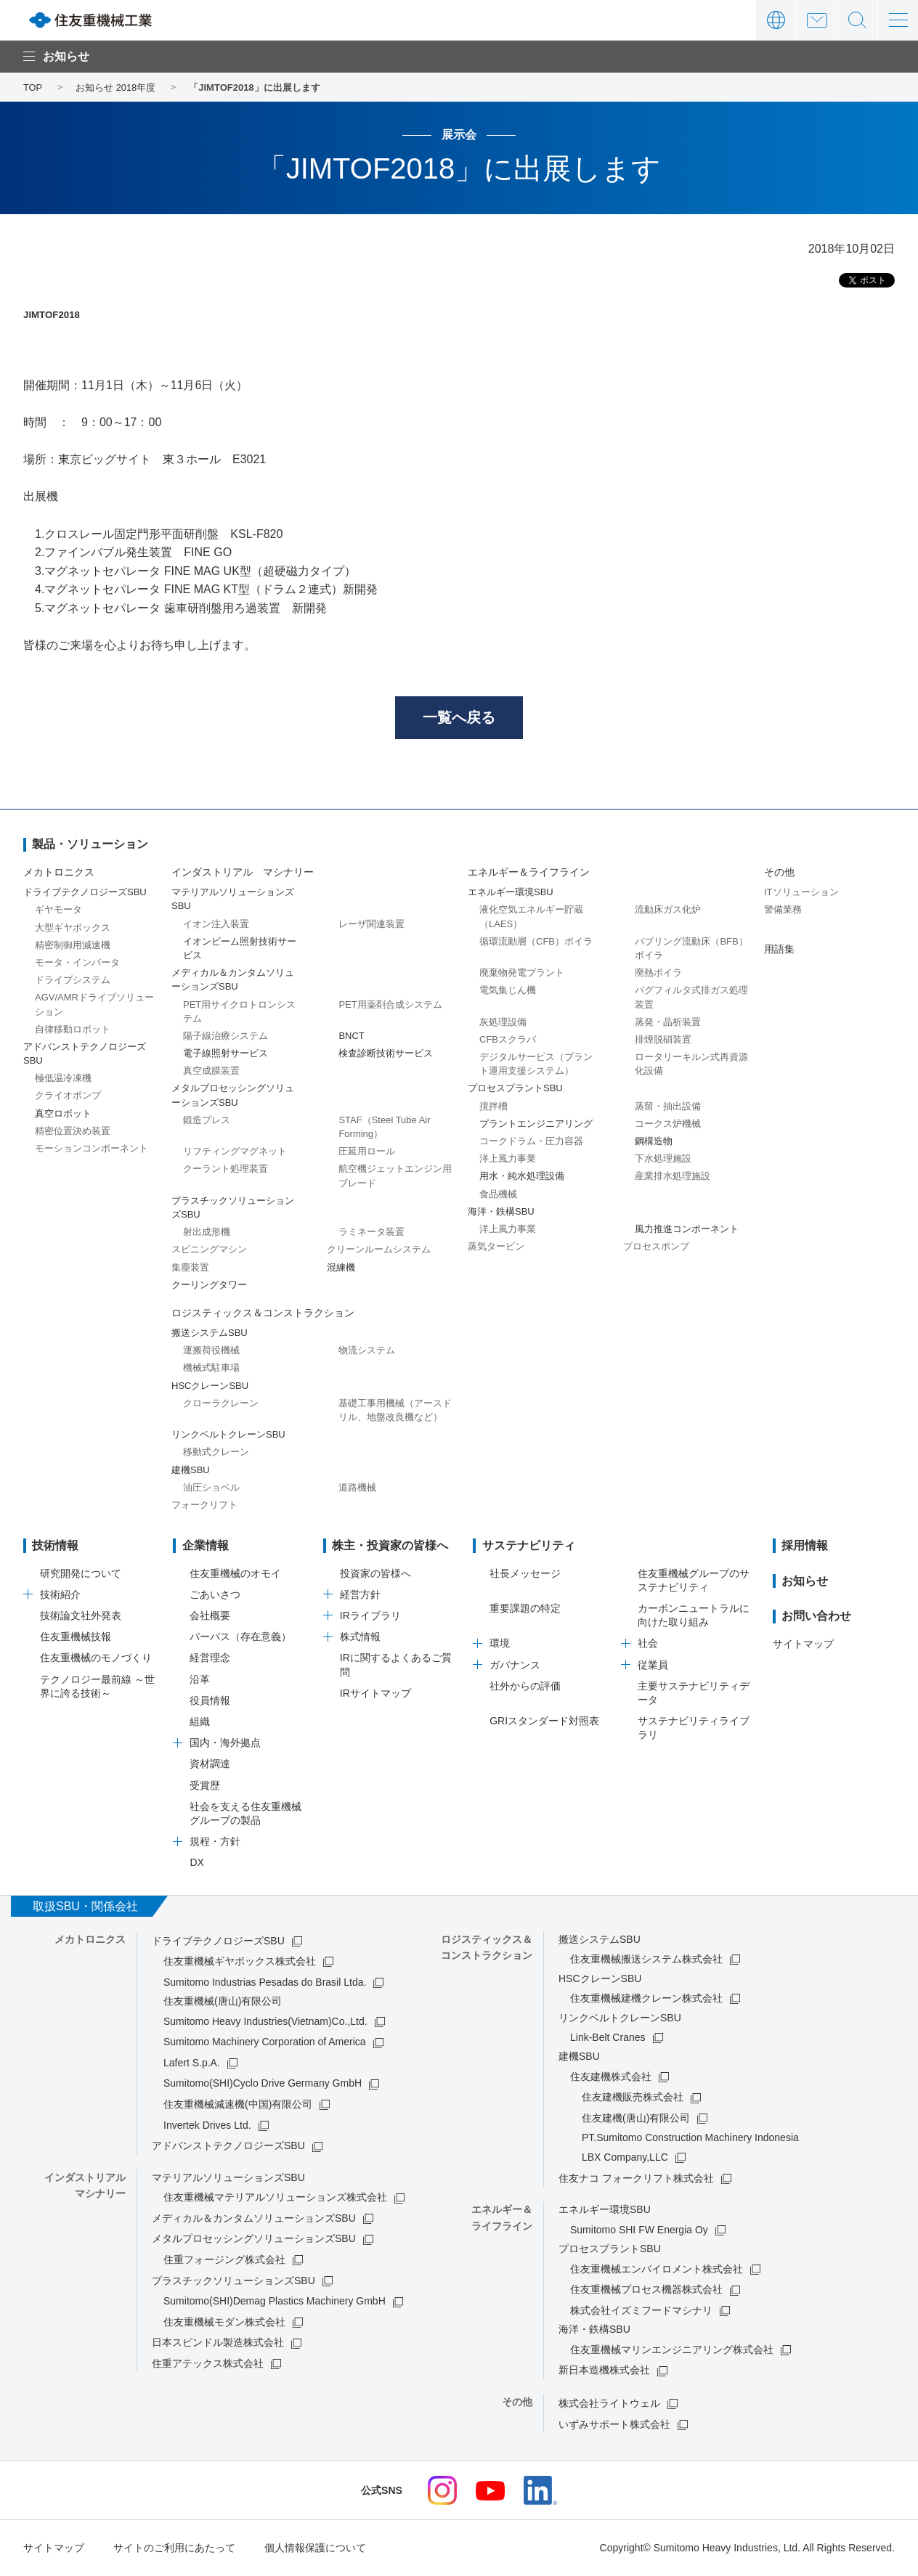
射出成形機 (206, 1232)
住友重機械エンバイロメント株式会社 (656, 2269)
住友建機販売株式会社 (632, 2097)
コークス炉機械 (668, 1124)
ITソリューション (801, 892)
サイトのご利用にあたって (174, 2548)
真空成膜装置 (211, 1071)
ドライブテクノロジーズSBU (218, 1941)
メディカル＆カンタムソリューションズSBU (254, 2219)
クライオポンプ (68, 1096)
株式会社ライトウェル (609, 2404)
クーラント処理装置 (225, 1169)
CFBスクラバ (507, 1040)
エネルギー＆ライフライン (529, 873)
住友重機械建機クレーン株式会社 (646, 1999)
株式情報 (360, 1637)
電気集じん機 (507, 990)
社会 (648, 1644)
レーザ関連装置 (371, 924)
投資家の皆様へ (375, 1574)
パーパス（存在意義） (240, 1637)
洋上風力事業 (507, 1159)
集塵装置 (190, 1268)
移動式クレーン (216, 1452)
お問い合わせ (817, 20)
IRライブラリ (370, 1616)
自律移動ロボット (72, 1029)
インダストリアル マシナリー (242, 873)
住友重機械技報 (75, 1637)
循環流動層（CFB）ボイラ (536, 942)
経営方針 (360, 1595)
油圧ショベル (211, 1488)
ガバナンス (515, 1665)
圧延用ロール (366, 1151)
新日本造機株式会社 (604, 2370)
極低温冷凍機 (63, 1078)
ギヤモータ (58, 910)
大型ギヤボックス (72, 928)
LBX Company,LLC (625, 2158)
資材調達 (210, 1764)
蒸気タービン (496, 1247)
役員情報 (210, 1701)
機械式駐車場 (211, 1368)
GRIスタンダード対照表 (544, 1721)
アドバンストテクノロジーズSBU (228, 2146)
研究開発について (80, 1574)
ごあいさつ (215, 1595)
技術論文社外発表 (80, 1616)
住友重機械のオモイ (235, 1574)
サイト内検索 (857, 20)
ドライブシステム (72, 980)
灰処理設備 (503, 1022)
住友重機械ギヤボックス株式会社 (239, 1962)
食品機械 (498, 1194)
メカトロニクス (58, 873)
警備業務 (783, 910)
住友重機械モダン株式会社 (224, 2322)
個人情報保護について (315, 2548)
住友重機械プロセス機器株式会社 (646, 2290)
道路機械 (357, 1488)
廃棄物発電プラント (521, 973)
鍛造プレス (206, 1120)
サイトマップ (803, 1644)
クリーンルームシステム (379, 1249)
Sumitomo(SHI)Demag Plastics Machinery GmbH (274, 2301)
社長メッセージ (525, 1574)
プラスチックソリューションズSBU (233, 2281)
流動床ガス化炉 (668, 910)
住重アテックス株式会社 (208, 2364)
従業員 (653, 1665)
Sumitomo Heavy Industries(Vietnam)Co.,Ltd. (265, 2022)
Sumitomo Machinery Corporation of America (264, 2042)
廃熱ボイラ (658, 973)
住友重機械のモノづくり (96, 1658)
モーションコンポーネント (91, 1149)
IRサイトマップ (375, 1694)
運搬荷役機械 (211, 1350)
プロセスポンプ (656, 1247)
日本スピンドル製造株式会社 (218, 2343)
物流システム (366, 1350)
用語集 (779, 949)
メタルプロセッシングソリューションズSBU (254, 2239)
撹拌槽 (493, 1106)
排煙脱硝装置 (663, 1040)
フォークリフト (204, 1505)
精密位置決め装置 (72, 1131)
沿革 (200, 1680)
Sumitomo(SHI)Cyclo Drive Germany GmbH (262, 2084)
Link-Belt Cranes (608, 2038)
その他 (779, 873)
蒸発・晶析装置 (668, 1022)
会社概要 (210, 1616)
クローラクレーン (221, 1403)
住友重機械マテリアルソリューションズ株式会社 (275, 2198)
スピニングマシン (209, 1249)
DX (196, 1863)
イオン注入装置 (216, 924)
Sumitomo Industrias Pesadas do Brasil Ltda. (264, 1983)
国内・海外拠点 (225, 1743)
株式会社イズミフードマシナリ (641, 2311)
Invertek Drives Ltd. (207, 2126)
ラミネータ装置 (371, 1232)
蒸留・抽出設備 (668, 1106)
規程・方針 (215, 1842)
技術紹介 (60, 1595)
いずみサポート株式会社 (614, 2425)
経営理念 (210, 1658)
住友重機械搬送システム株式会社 (646, 1959)
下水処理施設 (663, 1159)
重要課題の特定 (525, 1609)
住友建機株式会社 (610, 2077)
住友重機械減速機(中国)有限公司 (237, 2105)
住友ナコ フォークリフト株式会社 (636, 2179)
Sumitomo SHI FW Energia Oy (639, 2230)
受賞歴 (205, 1786)
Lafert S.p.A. (191, 2063)
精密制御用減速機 (72, 945)
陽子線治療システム (225, 1036)
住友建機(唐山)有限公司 (636, 2118)
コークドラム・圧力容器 (531, 1141)
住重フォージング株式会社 (224, 2260)
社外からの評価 (525, 1686)
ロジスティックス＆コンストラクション (262, 1313)
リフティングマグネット (235, 1151)
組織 (200, 1722)
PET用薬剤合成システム (390, 1005)
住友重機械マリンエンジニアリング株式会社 (671, 2350)
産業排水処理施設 (672, 1176)
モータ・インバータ (77, 963)
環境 (500, 1644)
